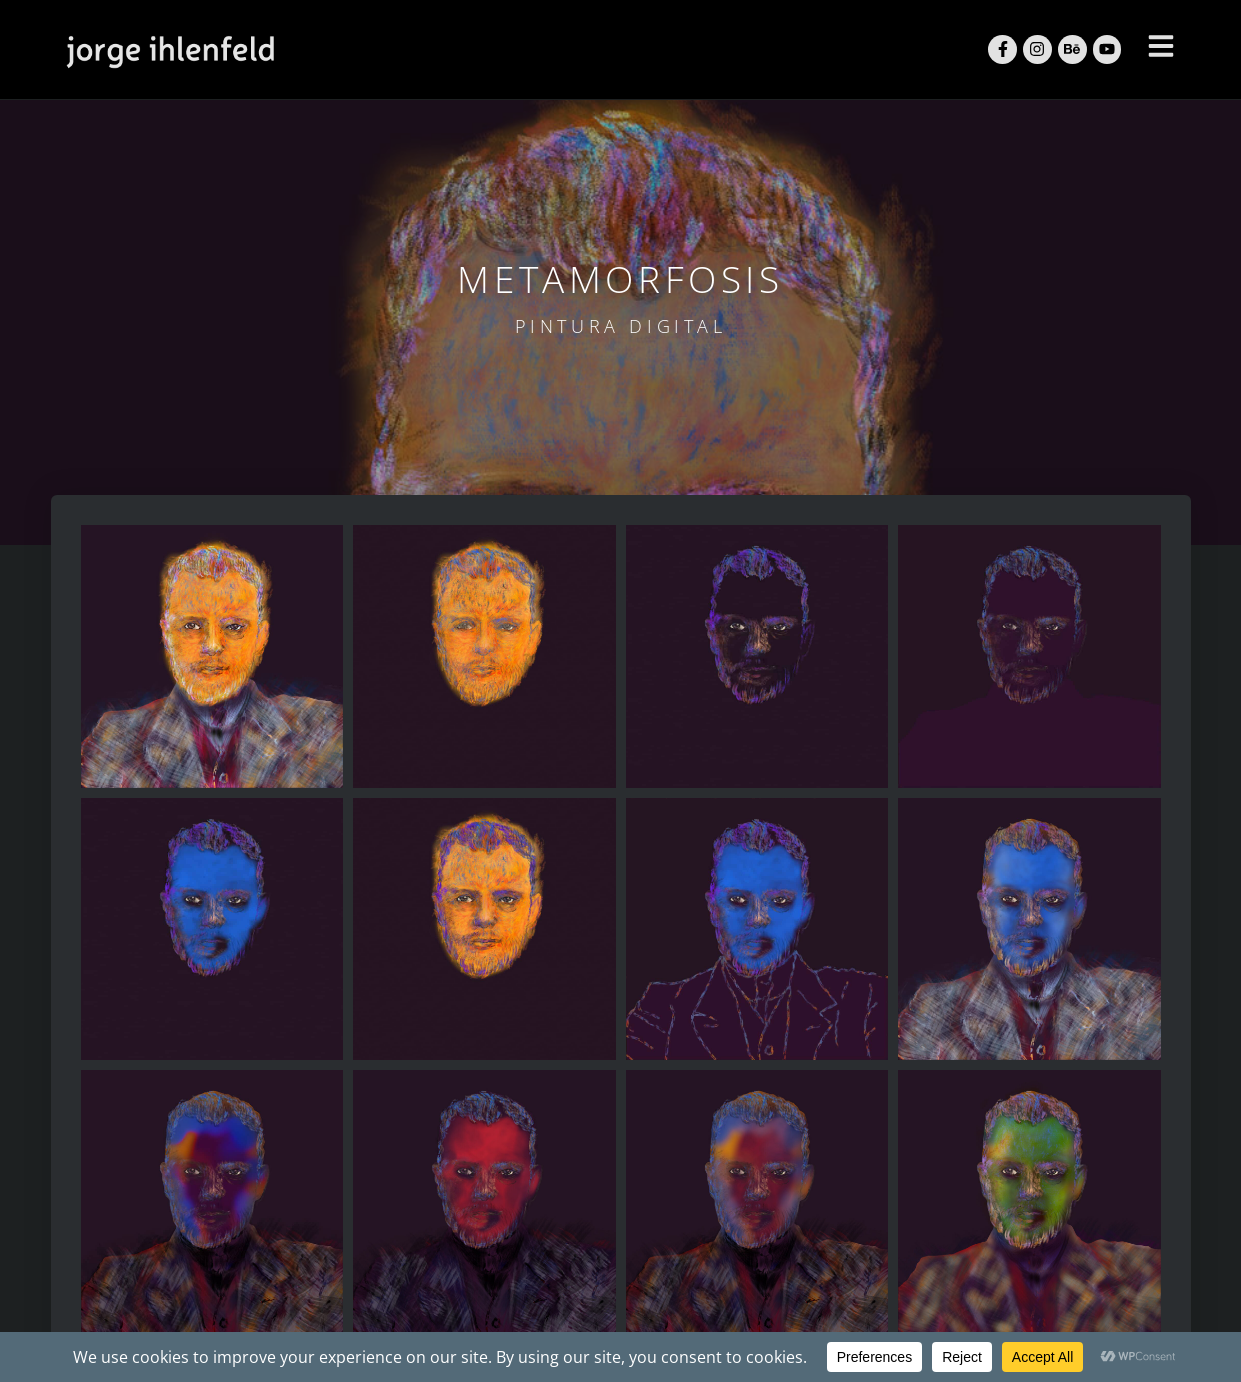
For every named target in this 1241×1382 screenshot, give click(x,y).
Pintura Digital (621, 326)
